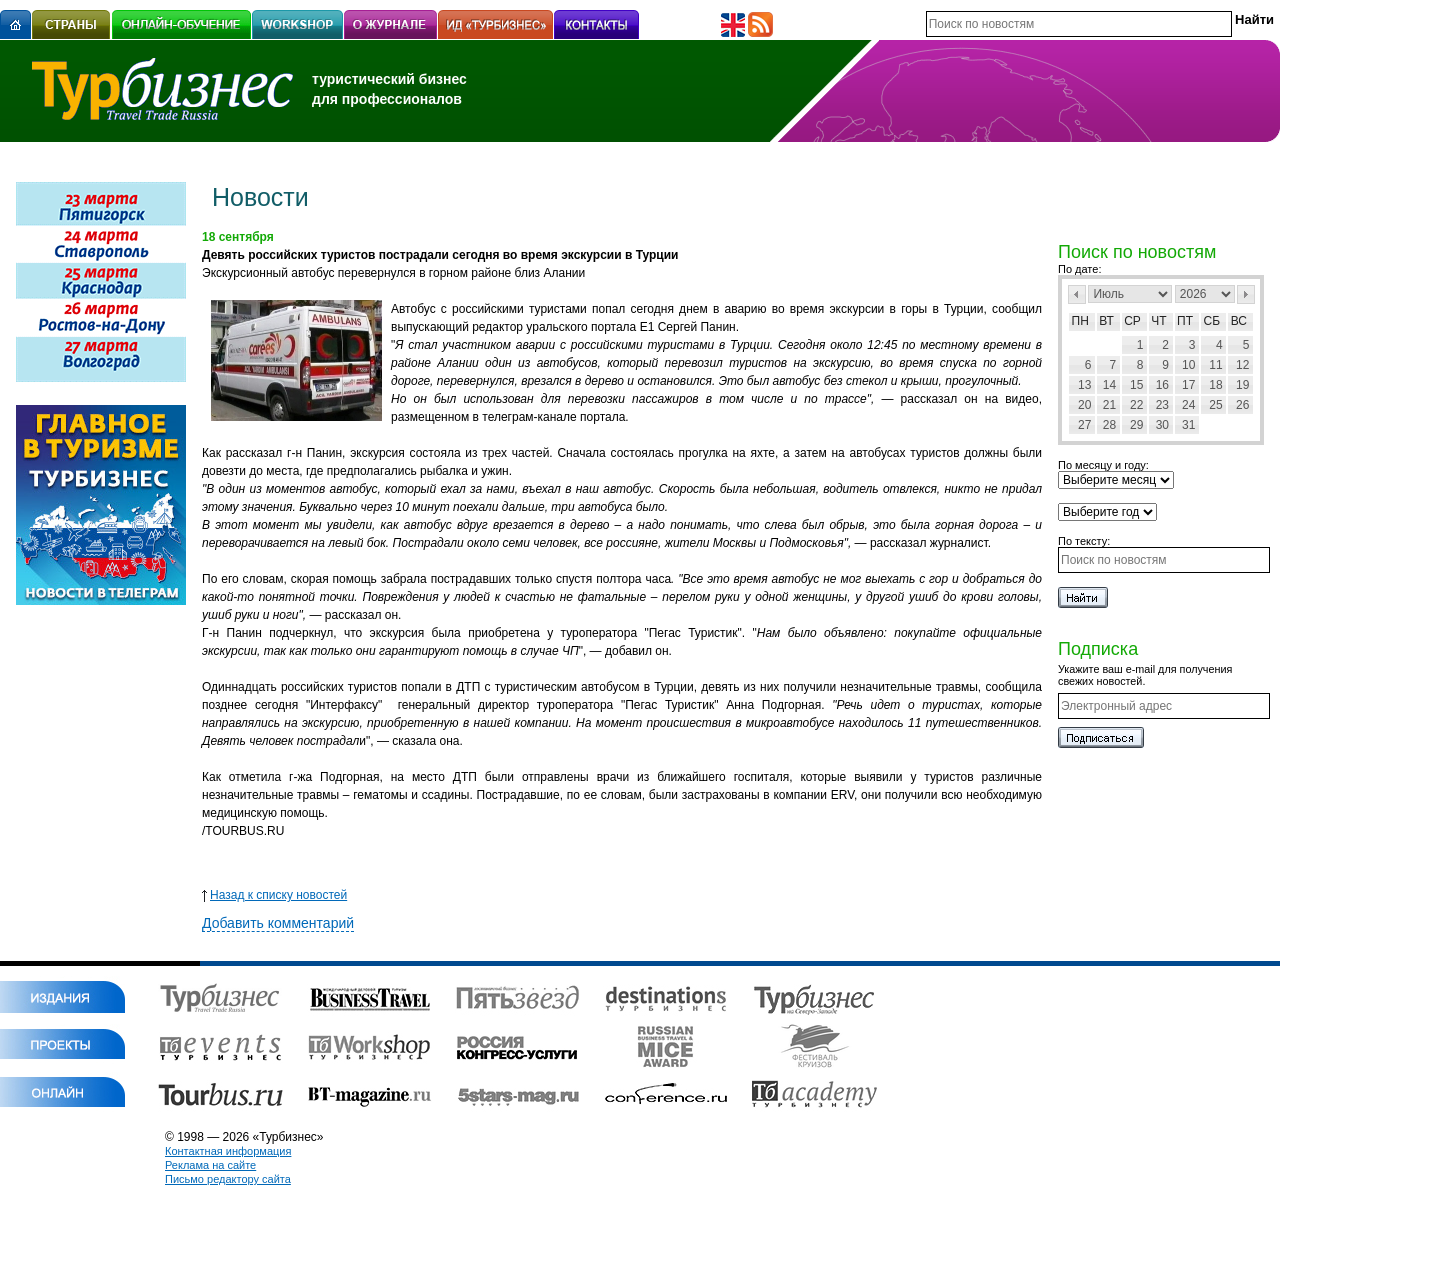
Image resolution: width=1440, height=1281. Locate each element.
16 (1162, 385)
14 (1109, 385)
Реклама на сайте (210, 1165)
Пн (1080, 321)
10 (1188, 365)
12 (1242, 365)
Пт (1185, 321)
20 (1084, 405)
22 (1136, 405)
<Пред (1077, 294)
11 (1215, 365)
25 (1215, 405)
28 (1109, 425)
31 (1188, 425)
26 (1242, 405)
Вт (1106, 321)
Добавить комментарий (278, 923)
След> (1246, 294)
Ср (1132, 321)
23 (1162, 405)
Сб (1212, 321)
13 (1084, 385)
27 (1084, 425)
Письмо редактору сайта (228, 1179)
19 (1242, 385)
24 (1188, 405)
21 (1109, 405)
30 (1162, 425)
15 (1136, 385)
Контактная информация (228, 1151)
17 (1188, 385)
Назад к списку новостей (274, 895)
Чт (1158, 321)
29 (1136, 425)
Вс (1239, 321)
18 (1215, 385)
